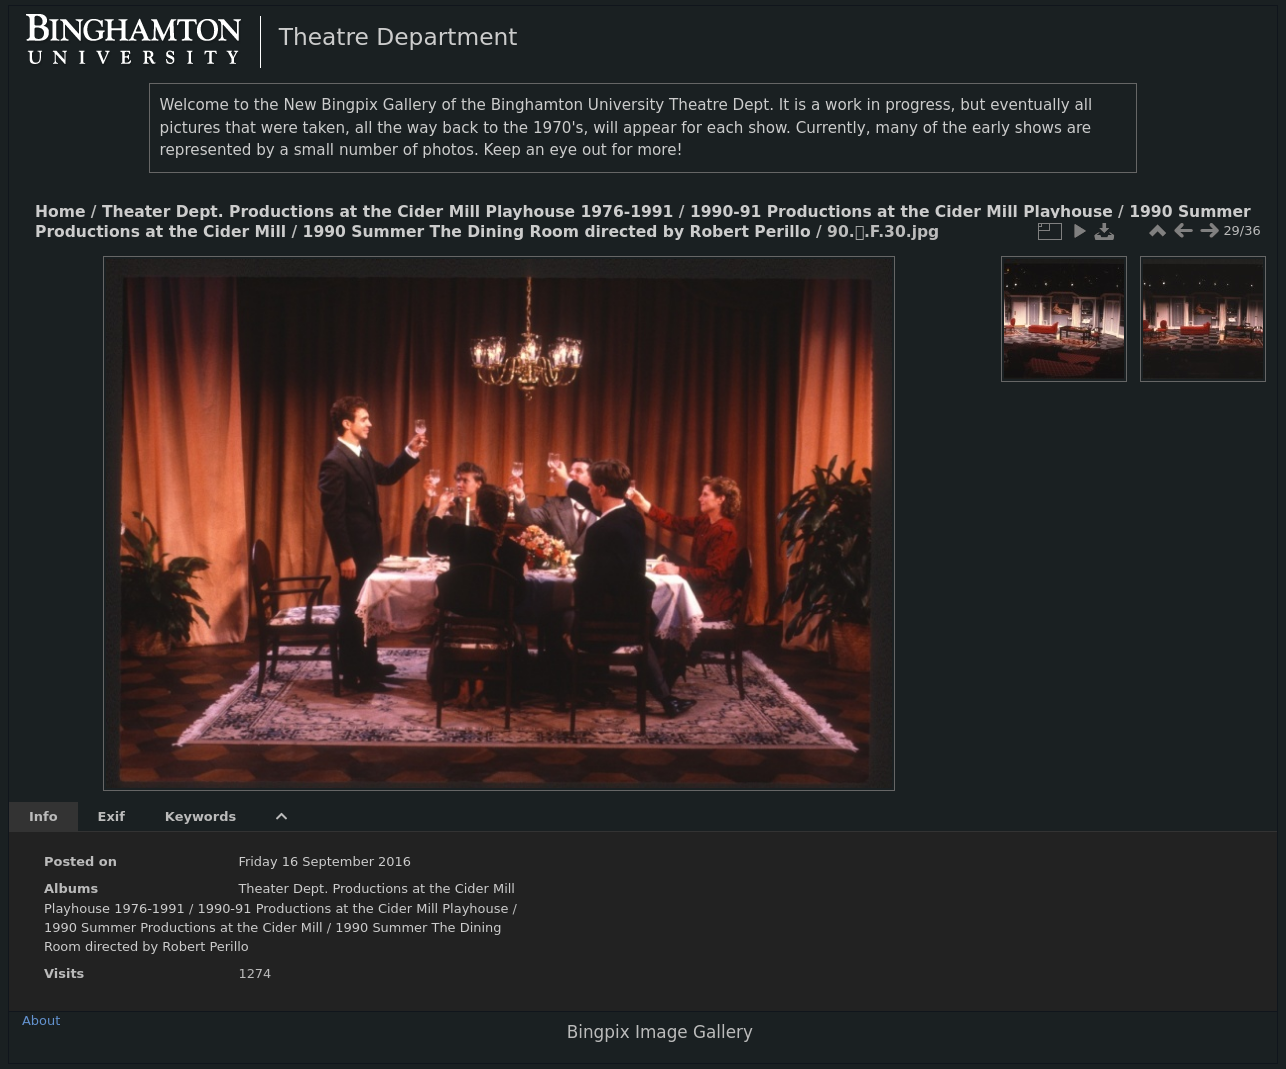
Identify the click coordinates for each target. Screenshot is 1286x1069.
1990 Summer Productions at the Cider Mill (185, 927)
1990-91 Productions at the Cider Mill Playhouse (901, 212)
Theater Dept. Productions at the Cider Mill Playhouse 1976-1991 (387, 212)
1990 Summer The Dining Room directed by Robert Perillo (557, 232)
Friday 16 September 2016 (324, 861)
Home (60, 212)
